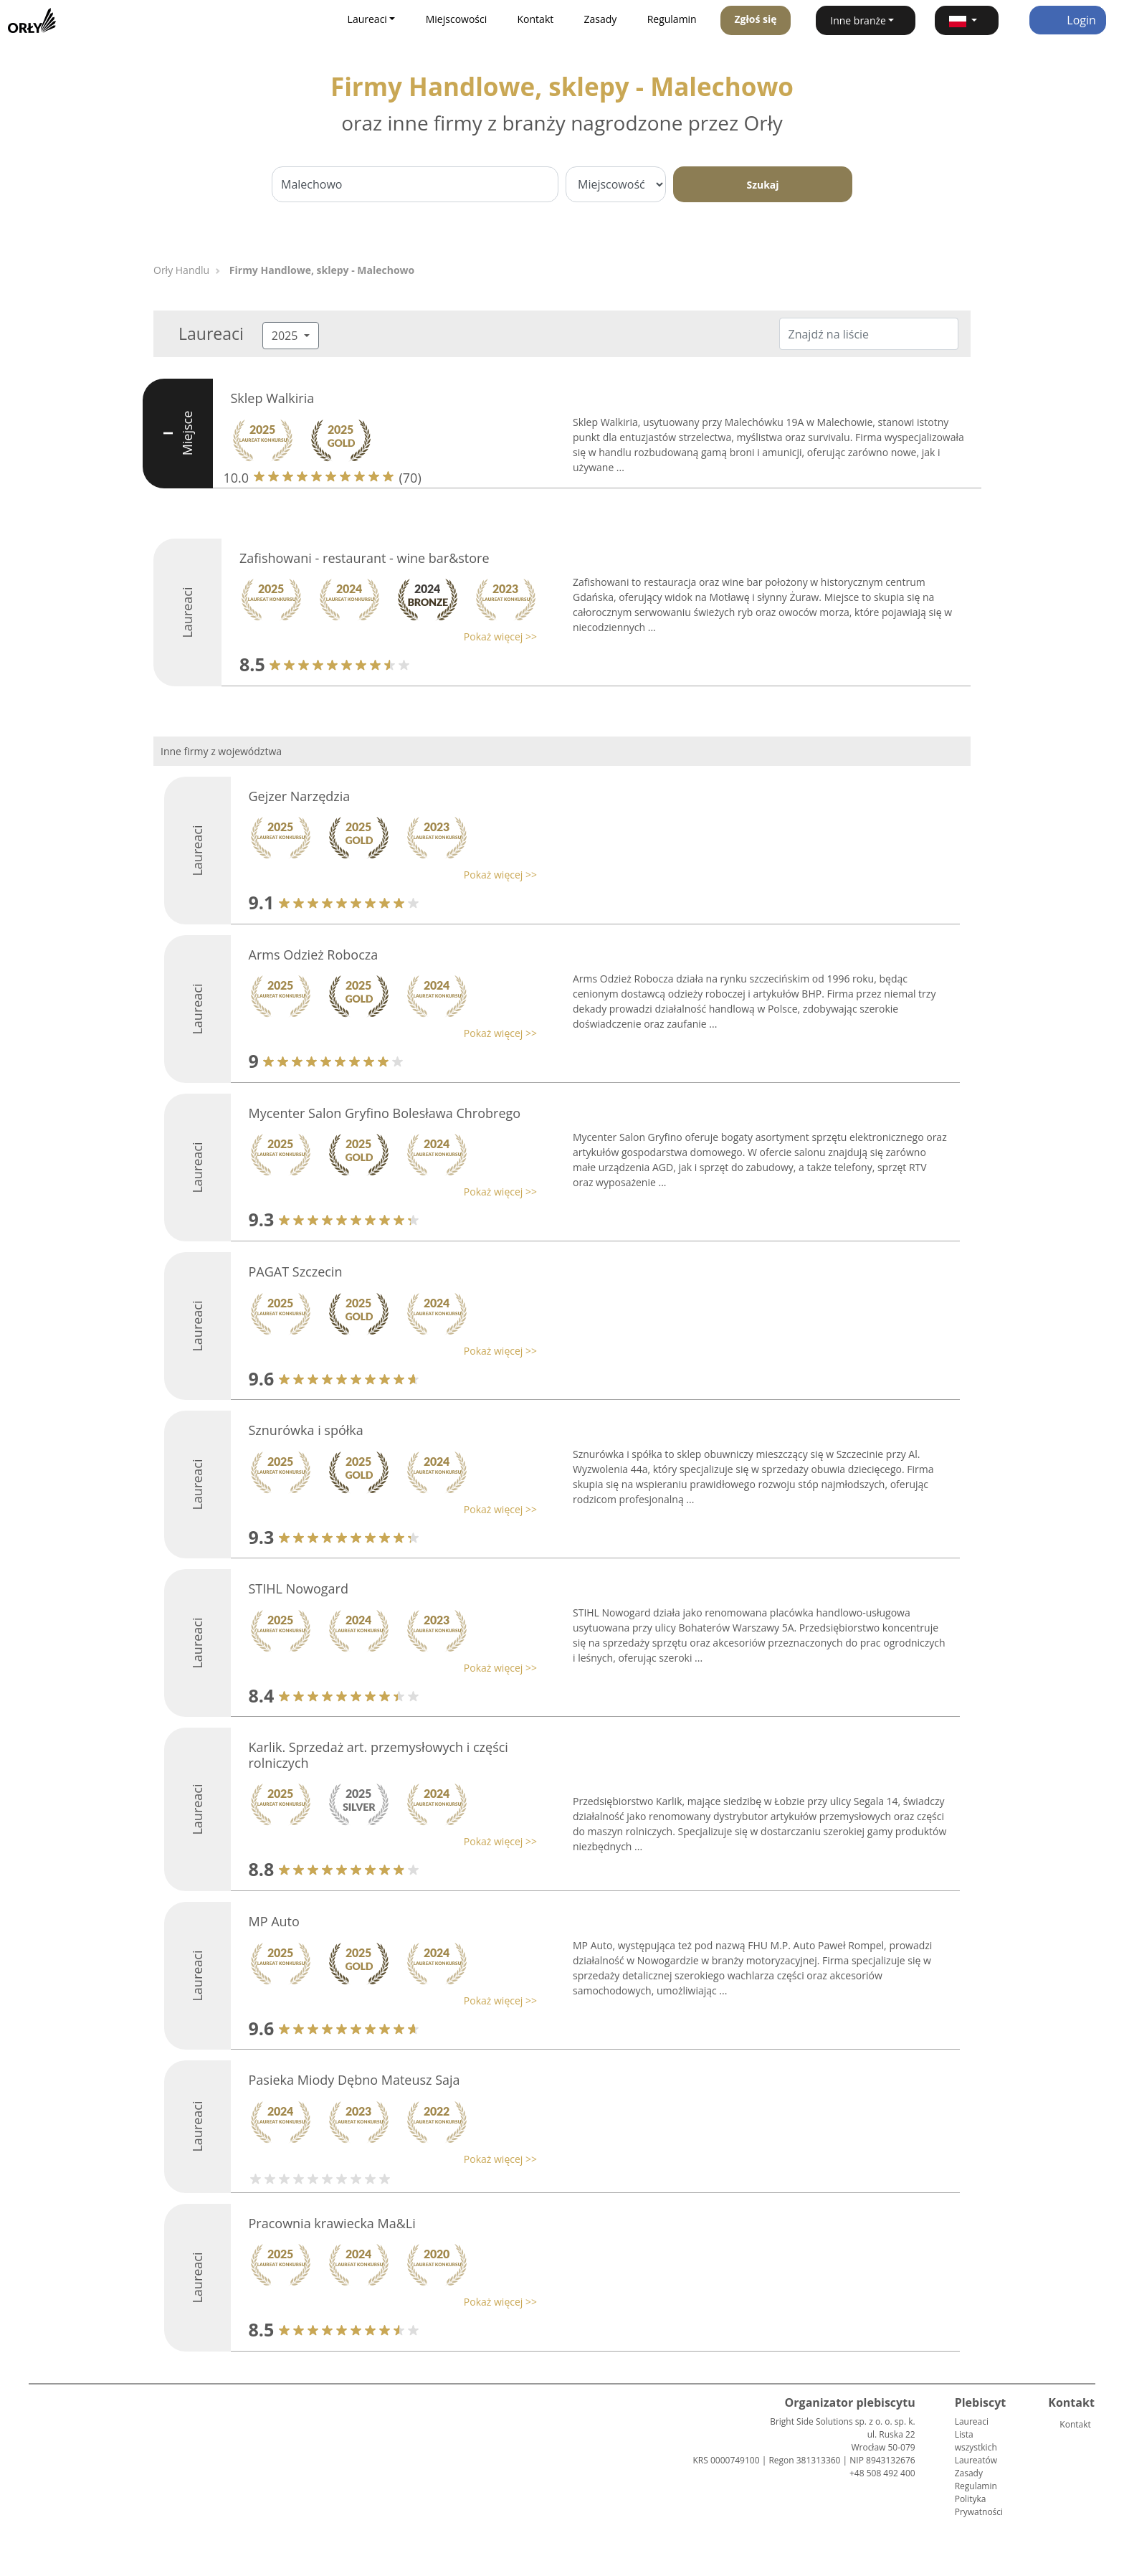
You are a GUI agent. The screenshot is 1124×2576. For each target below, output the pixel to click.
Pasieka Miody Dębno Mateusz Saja (354, 2079)
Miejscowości (456, 19)
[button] (967, 20)
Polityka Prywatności (979, 2505)
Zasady (600, 19)
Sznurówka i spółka (306, 1430)
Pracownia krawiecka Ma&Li (332, 2223)
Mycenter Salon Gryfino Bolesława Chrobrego (385, 1113)
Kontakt (536, 19)
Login (1067, 20)
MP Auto (274, 1921)
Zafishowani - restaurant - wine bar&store (364, 558)
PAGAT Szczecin (296, 1271)
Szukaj (762, 184)
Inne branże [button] (858, 20)
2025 (286, 336)
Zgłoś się (755, 19)
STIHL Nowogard (298, 1588)
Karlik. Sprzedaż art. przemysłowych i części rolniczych (378, 1754)
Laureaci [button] (367, 19)
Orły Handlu (181, 270)
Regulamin (672, 19)
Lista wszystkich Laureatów (976, 2447)
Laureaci (972, 2421)
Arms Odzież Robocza (313, 954)
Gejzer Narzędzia (300, 796)
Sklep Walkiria (273, 398)
